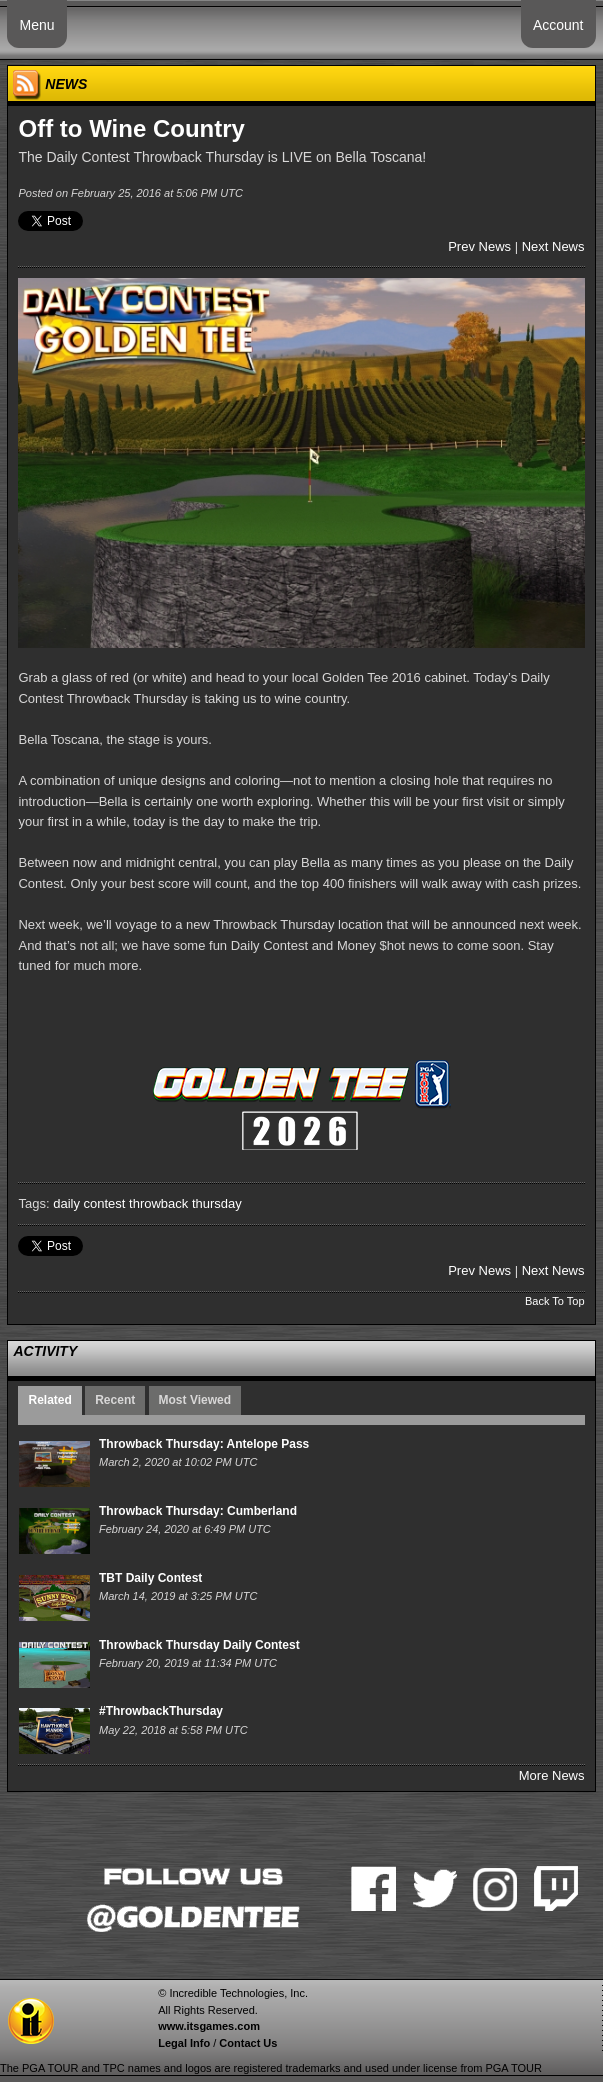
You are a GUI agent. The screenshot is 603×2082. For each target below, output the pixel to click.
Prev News (479, 246)
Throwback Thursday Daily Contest (199, 1645)
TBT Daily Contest (150, 1578)
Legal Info (184, 2043)
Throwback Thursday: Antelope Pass (204, 1444)
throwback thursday (185, 1203)
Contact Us (248, 2043)
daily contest (89, 1203)
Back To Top (555, 1301)
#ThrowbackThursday (161, 1711)
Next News (553, 246)
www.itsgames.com (209, 2026)
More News (552, 1775)
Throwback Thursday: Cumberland (198, 1511)
